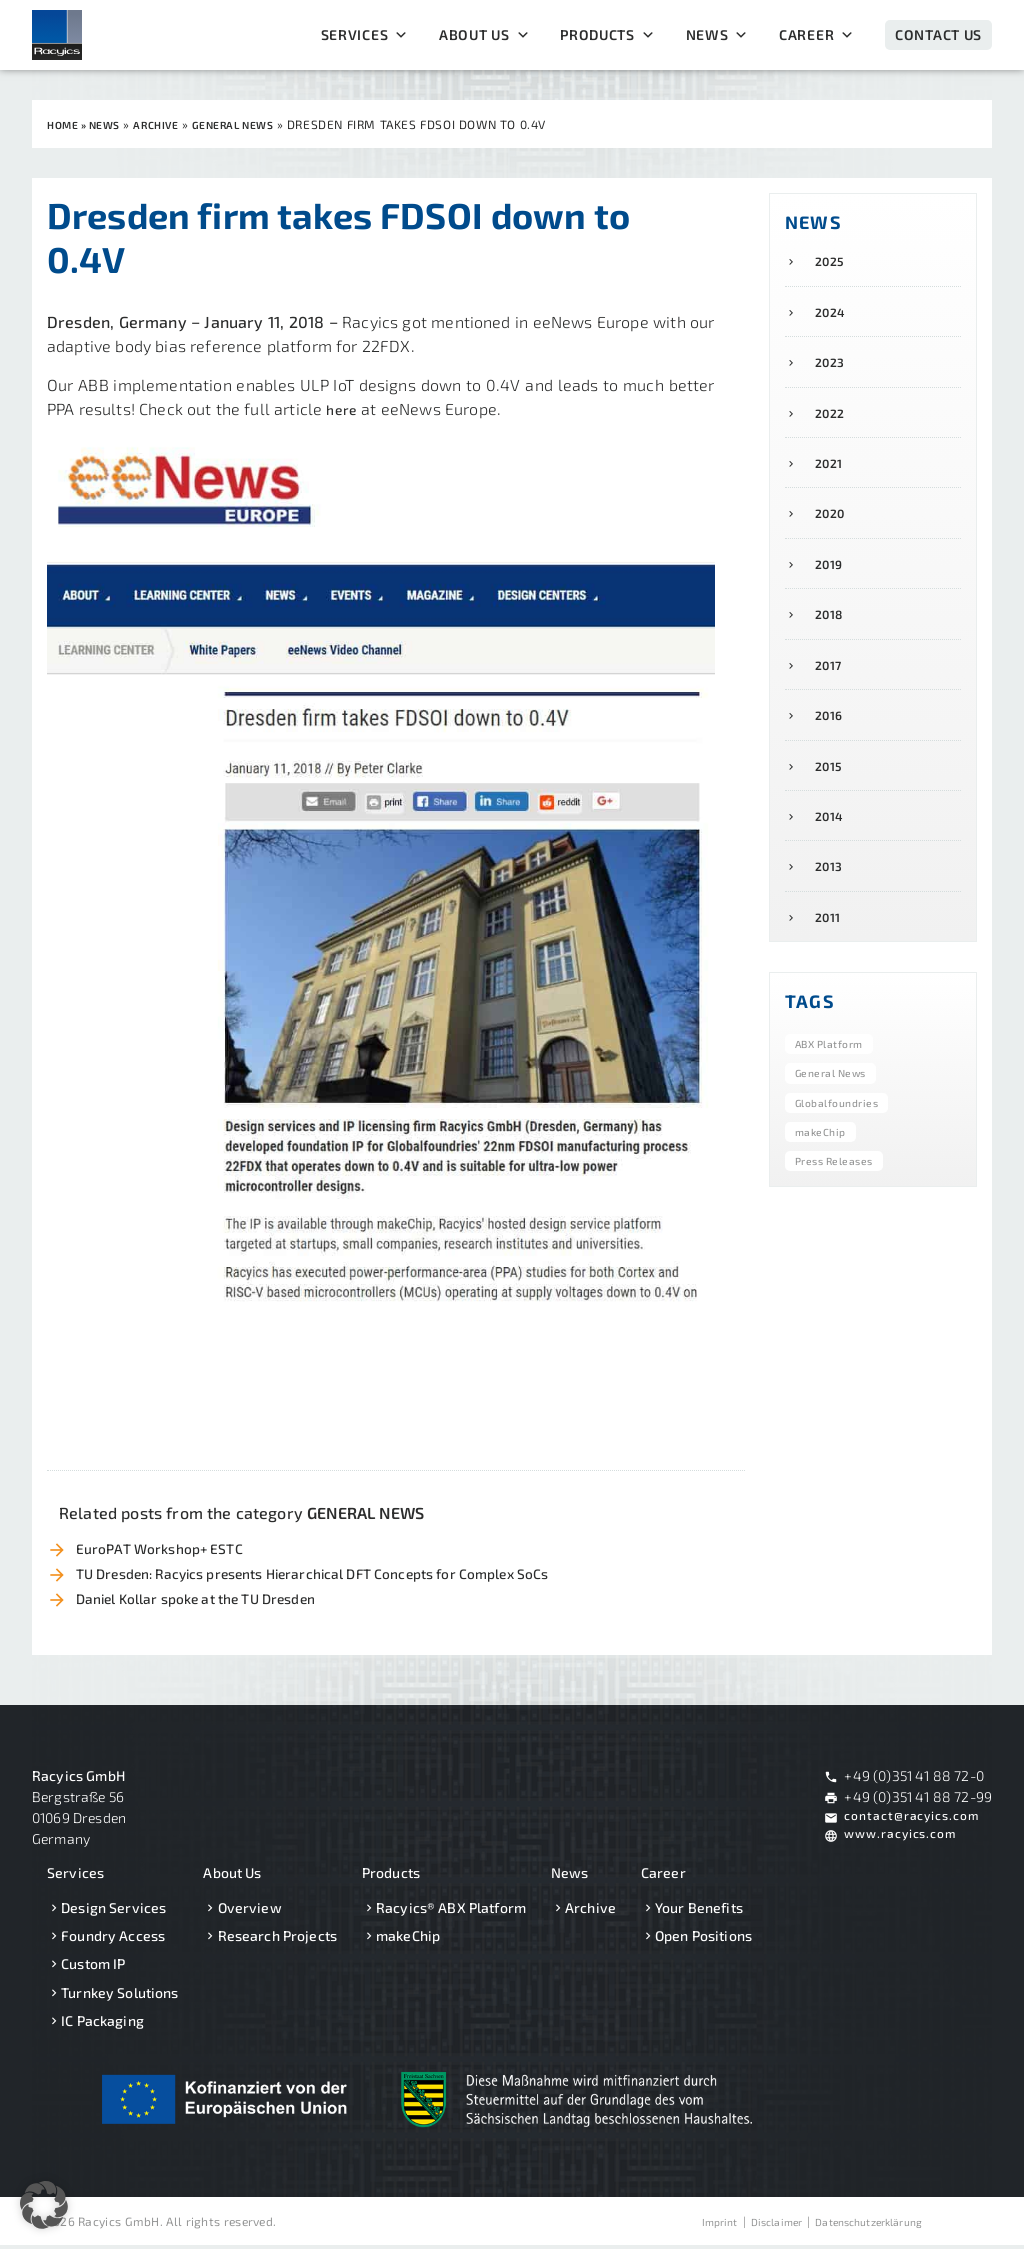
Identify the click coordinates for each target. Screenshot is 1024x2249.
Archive (590, 1911)
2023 (833, 369)
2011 (831, 959)
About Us (484, 35)
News (718, 35)
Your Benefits (699, 1911)
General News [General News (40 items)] (838, 1116)
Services (365, 35)
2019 (832, 584)
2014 (832, 852)
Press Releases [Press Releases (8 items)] (841, 1203)
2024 (833, 316)
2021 (832, 476)
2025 (833, 262)
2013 (832, 905)
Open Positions (703, 1940)
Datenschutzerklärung (858, 2225)
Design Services (113, 1911)
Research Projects (277, 1940)
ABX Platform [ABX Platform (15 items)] (836, 1087)
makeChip (408, 1940)
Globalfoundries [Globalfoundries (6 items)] (845, 1145)
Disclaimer (751, 2225)
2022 (833, 423)
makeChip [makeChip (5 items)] (825, 1174)
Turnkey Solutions (119, 1996)
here (344, 407)
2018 (832, 637)
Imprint (687, 2225)
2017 (831, 691)
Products (607, 35)
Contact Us (938, 34)
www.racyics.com (903, 1842)
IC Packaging (102, 2024)
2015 (832, 798)
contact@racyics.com (914, 1821)
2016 (832, 744)
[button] (44, 2205)
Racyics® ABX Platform (451, 1911)
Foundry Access (113, 1940)
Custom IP (93, 1968)
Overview (250, 1911)
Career (817, 35)
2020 (833, 530)
